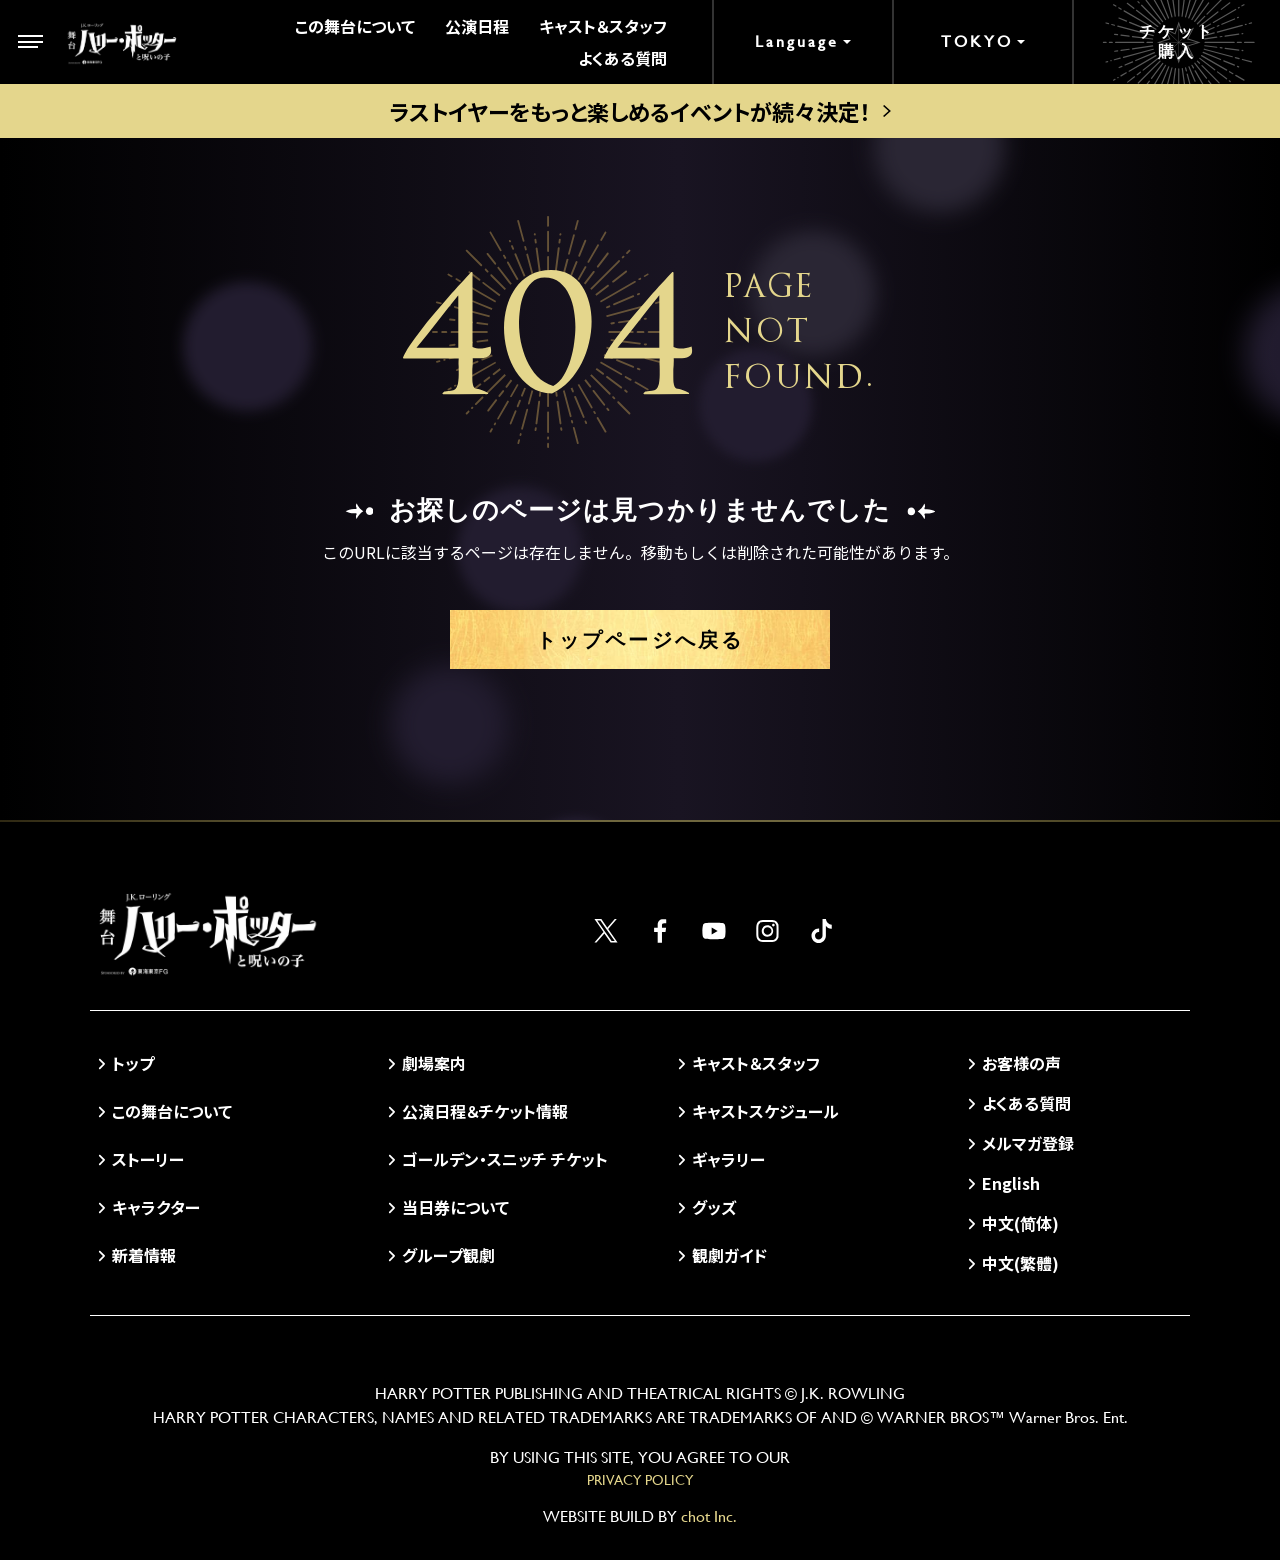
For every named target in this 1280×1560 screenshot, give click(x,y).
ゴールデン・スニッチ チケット (505, 1159)
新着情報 (144, 1255)
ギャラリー (728, 1159)
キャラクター (156, 1207)
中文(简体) (1020, 1223)
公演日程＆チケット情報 (485, 1111)
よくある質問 (622, 58)
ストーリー (148, 1159)
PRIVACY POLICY (640, 1480)
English (1011, 1183)
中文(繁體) (1020, 1263)
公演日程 (477, 26)
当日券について (455, 1207)
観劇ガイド (729, 1255)
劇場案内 (434, 1063)
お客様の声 (1021, 1063)
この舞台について (355, 26)
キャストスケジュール (765, 1111)
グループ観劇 (448, 1255)
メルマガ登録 (1028, 1143)
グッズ (714, 1207)
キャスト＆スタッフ (603, 26)
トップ (133, 1063)
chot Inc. (709, 1516)
